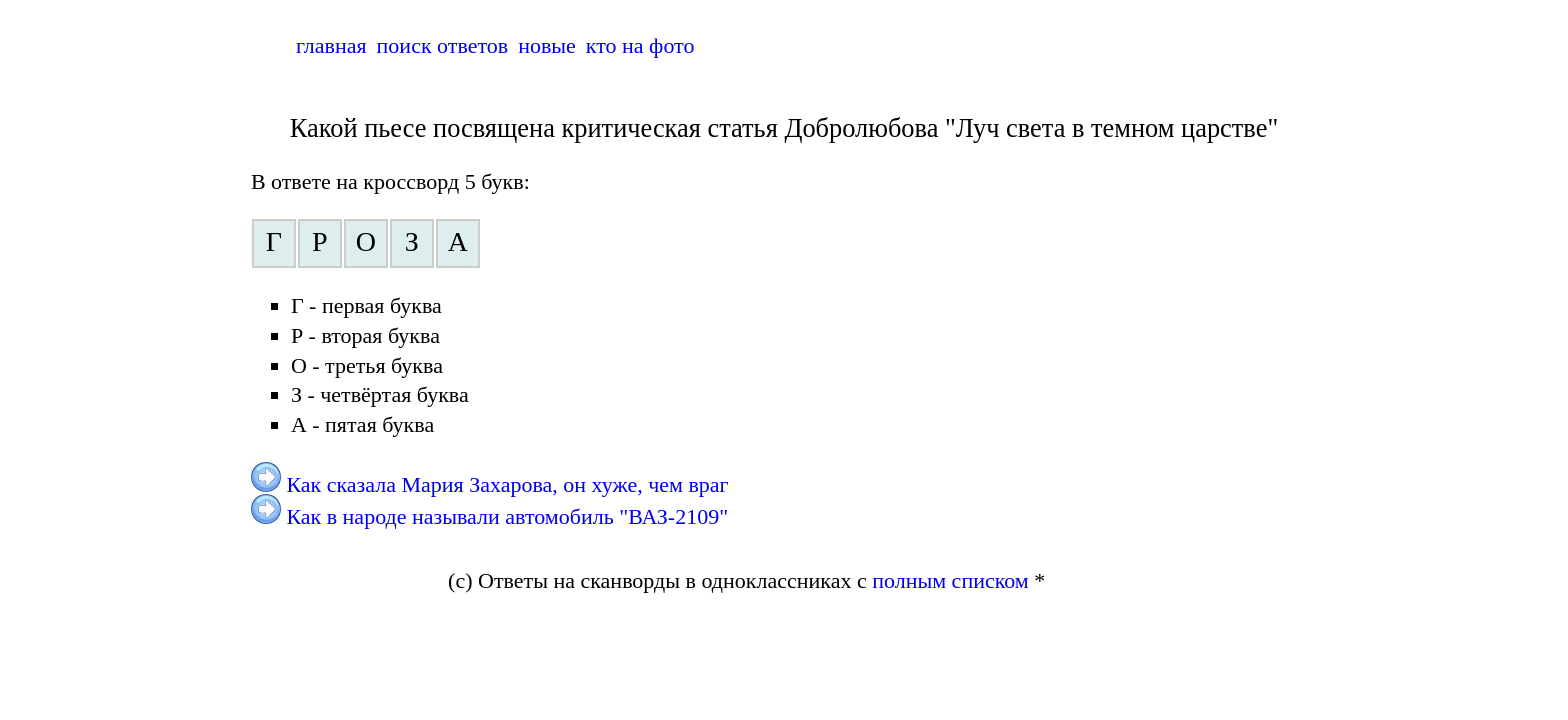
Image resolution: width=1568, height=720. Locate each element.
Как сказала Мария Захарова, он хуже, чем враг (507, 484)
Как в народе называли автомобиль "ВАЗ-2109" (507, 516)
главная (331, 45)
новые (547, 45)
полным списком (950, 580)
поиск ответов (443, 45)
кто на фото (640, 45)
